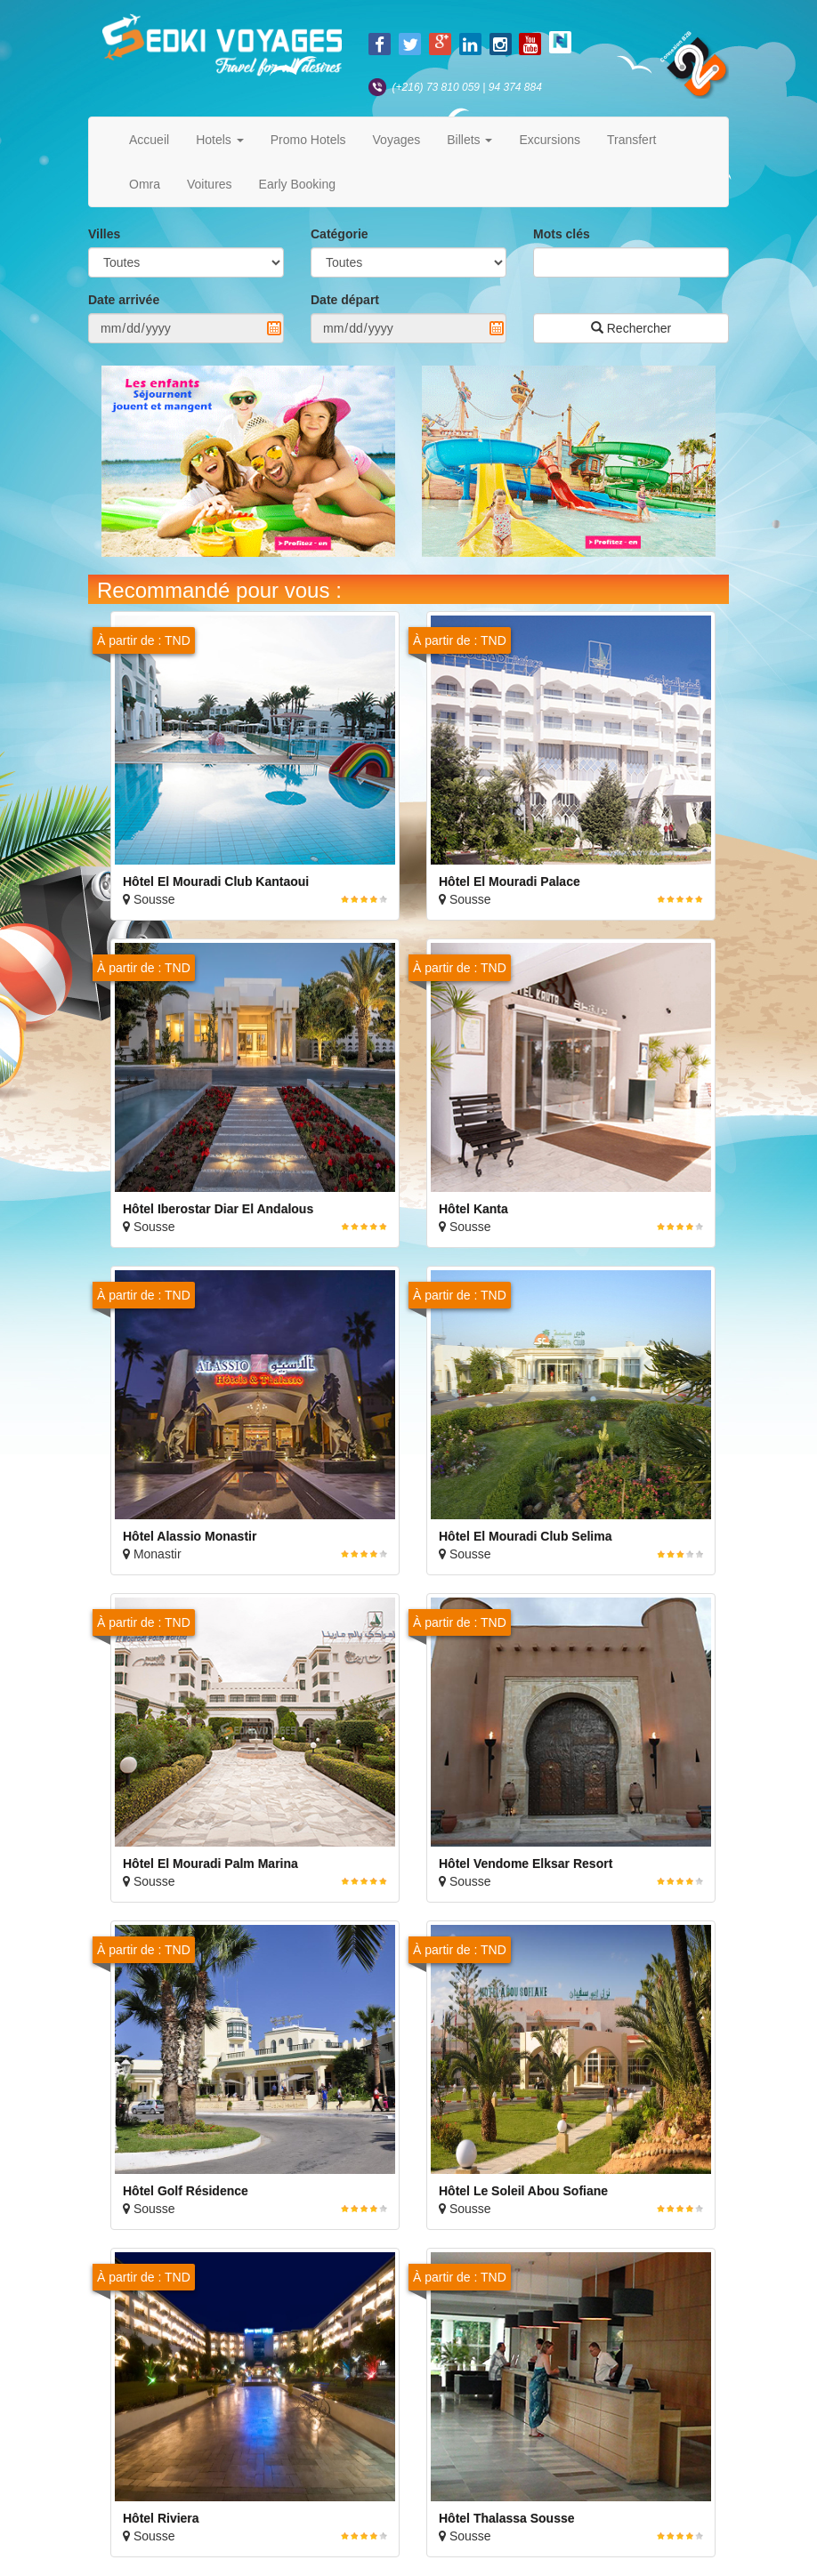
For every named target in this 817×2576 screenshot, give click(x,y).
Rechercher (631, 328)
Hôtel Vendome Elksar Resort (525, 1863)
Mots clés (561, 234)
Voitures (209, 184)
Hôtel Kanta (473, 1209)
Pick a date (274, 328)
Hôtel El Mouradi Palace (509, 881)
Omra (144, 184)
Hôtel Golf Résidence (185, 2191)
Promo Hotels (308, 140)
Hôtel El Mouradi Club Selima (525, 1536)
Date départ (345, 300)
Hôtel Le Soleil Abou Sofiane (523, 2191)
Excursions (549, 140)
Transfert (632, 140)
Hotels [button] (220, 140)
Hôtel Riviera (161, 2518)
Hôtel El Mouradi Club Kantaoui (216, 881)
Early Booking (297, 184)
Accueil (149, 140)
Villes (104, 234)
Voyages (397, 140)
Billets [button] (469, 140)
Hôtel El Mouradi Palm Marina (210, 1863)
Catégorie (339, 234)
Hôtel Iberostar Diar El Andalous (218, 1209)
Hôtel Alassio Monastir (189, 1536)
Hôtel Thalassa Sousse (507, 2518)
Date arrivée (123, 300)
